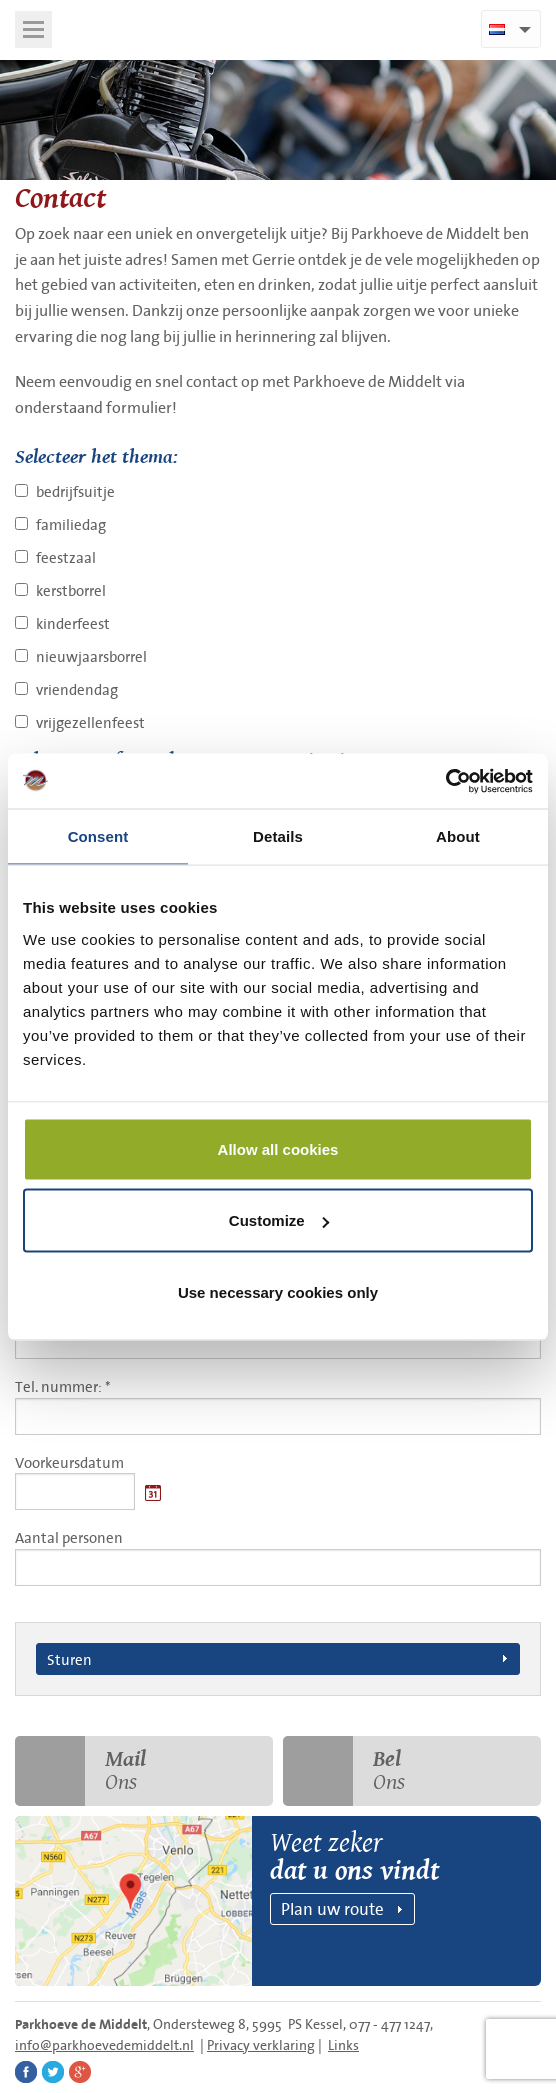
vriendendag (77, 689)
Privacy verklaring (261, 2045)
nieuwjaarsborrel (91, 656)
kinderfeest (73, 623)
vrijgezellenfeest (90, 722)
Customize (279, 1220)
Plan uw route (332, 1908)
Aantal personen (278, 1556)
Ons (80, 1771)
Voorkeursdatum (69, 1462)
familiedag (71, 524)
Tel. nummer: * (278, 1405)
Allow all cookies (278, 1148)
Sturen (69, 1659)
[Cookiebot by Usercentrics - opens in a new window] (445, 781)
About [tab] (458, 836)
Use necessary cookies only (278, 1291)
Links (343, 2045)
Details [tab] (278, 836)
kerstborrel (71, 590)
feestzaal (66, 557)
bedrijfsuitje (75, 491)
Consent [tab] (98, 836)
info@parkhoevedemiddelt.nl (104, 2045)
